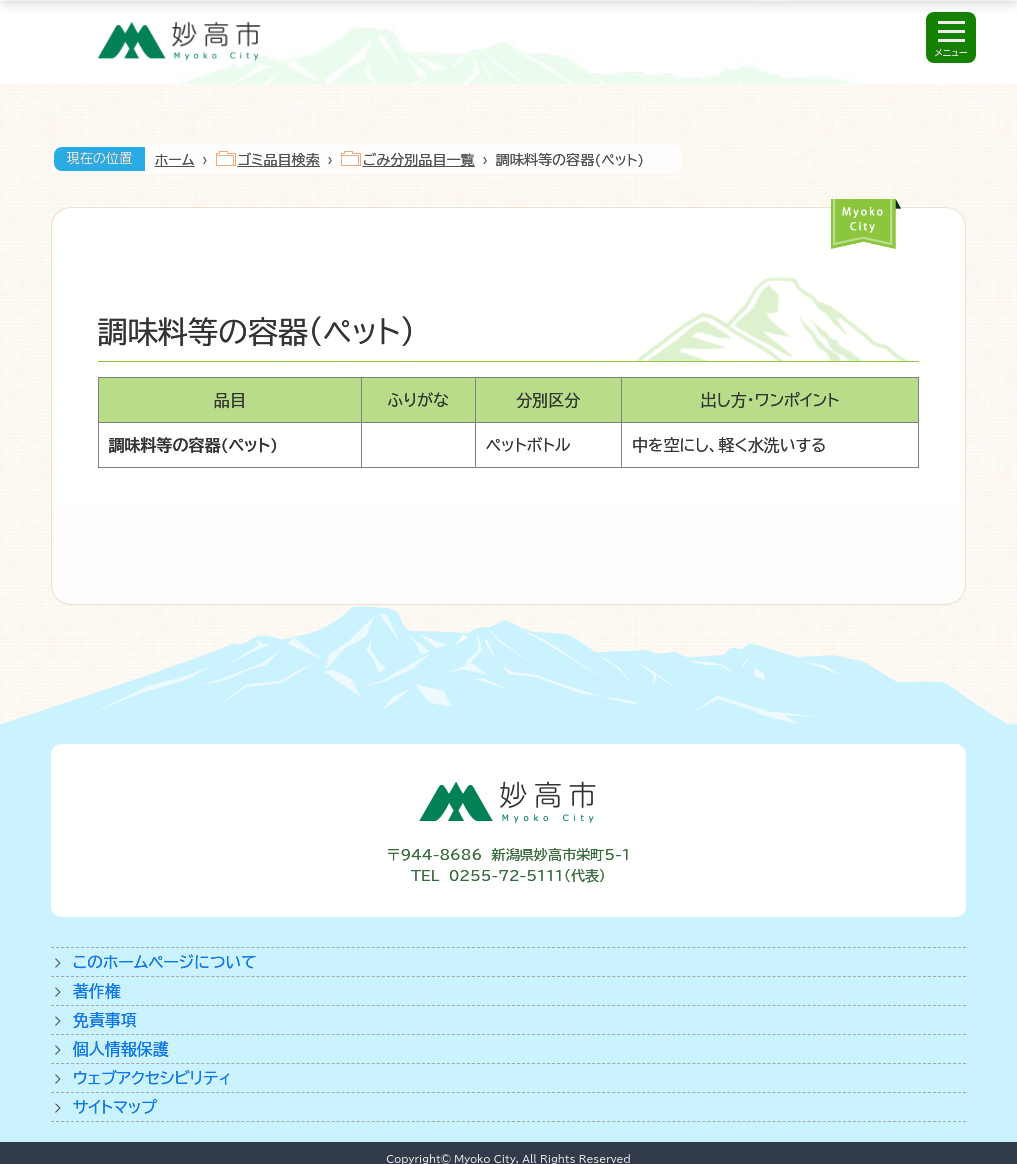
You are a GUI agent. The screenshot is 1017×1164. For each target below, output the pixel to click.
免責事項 (105, 1020)
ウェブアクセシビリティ (152, 1078)
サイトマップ (115, 1107)
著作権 (97, 991)
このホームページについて (165, 962)
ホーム (175, 160)
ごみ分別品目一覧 (419, 160)
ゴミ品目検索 (279, 160)
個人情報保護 (121, 1049)
